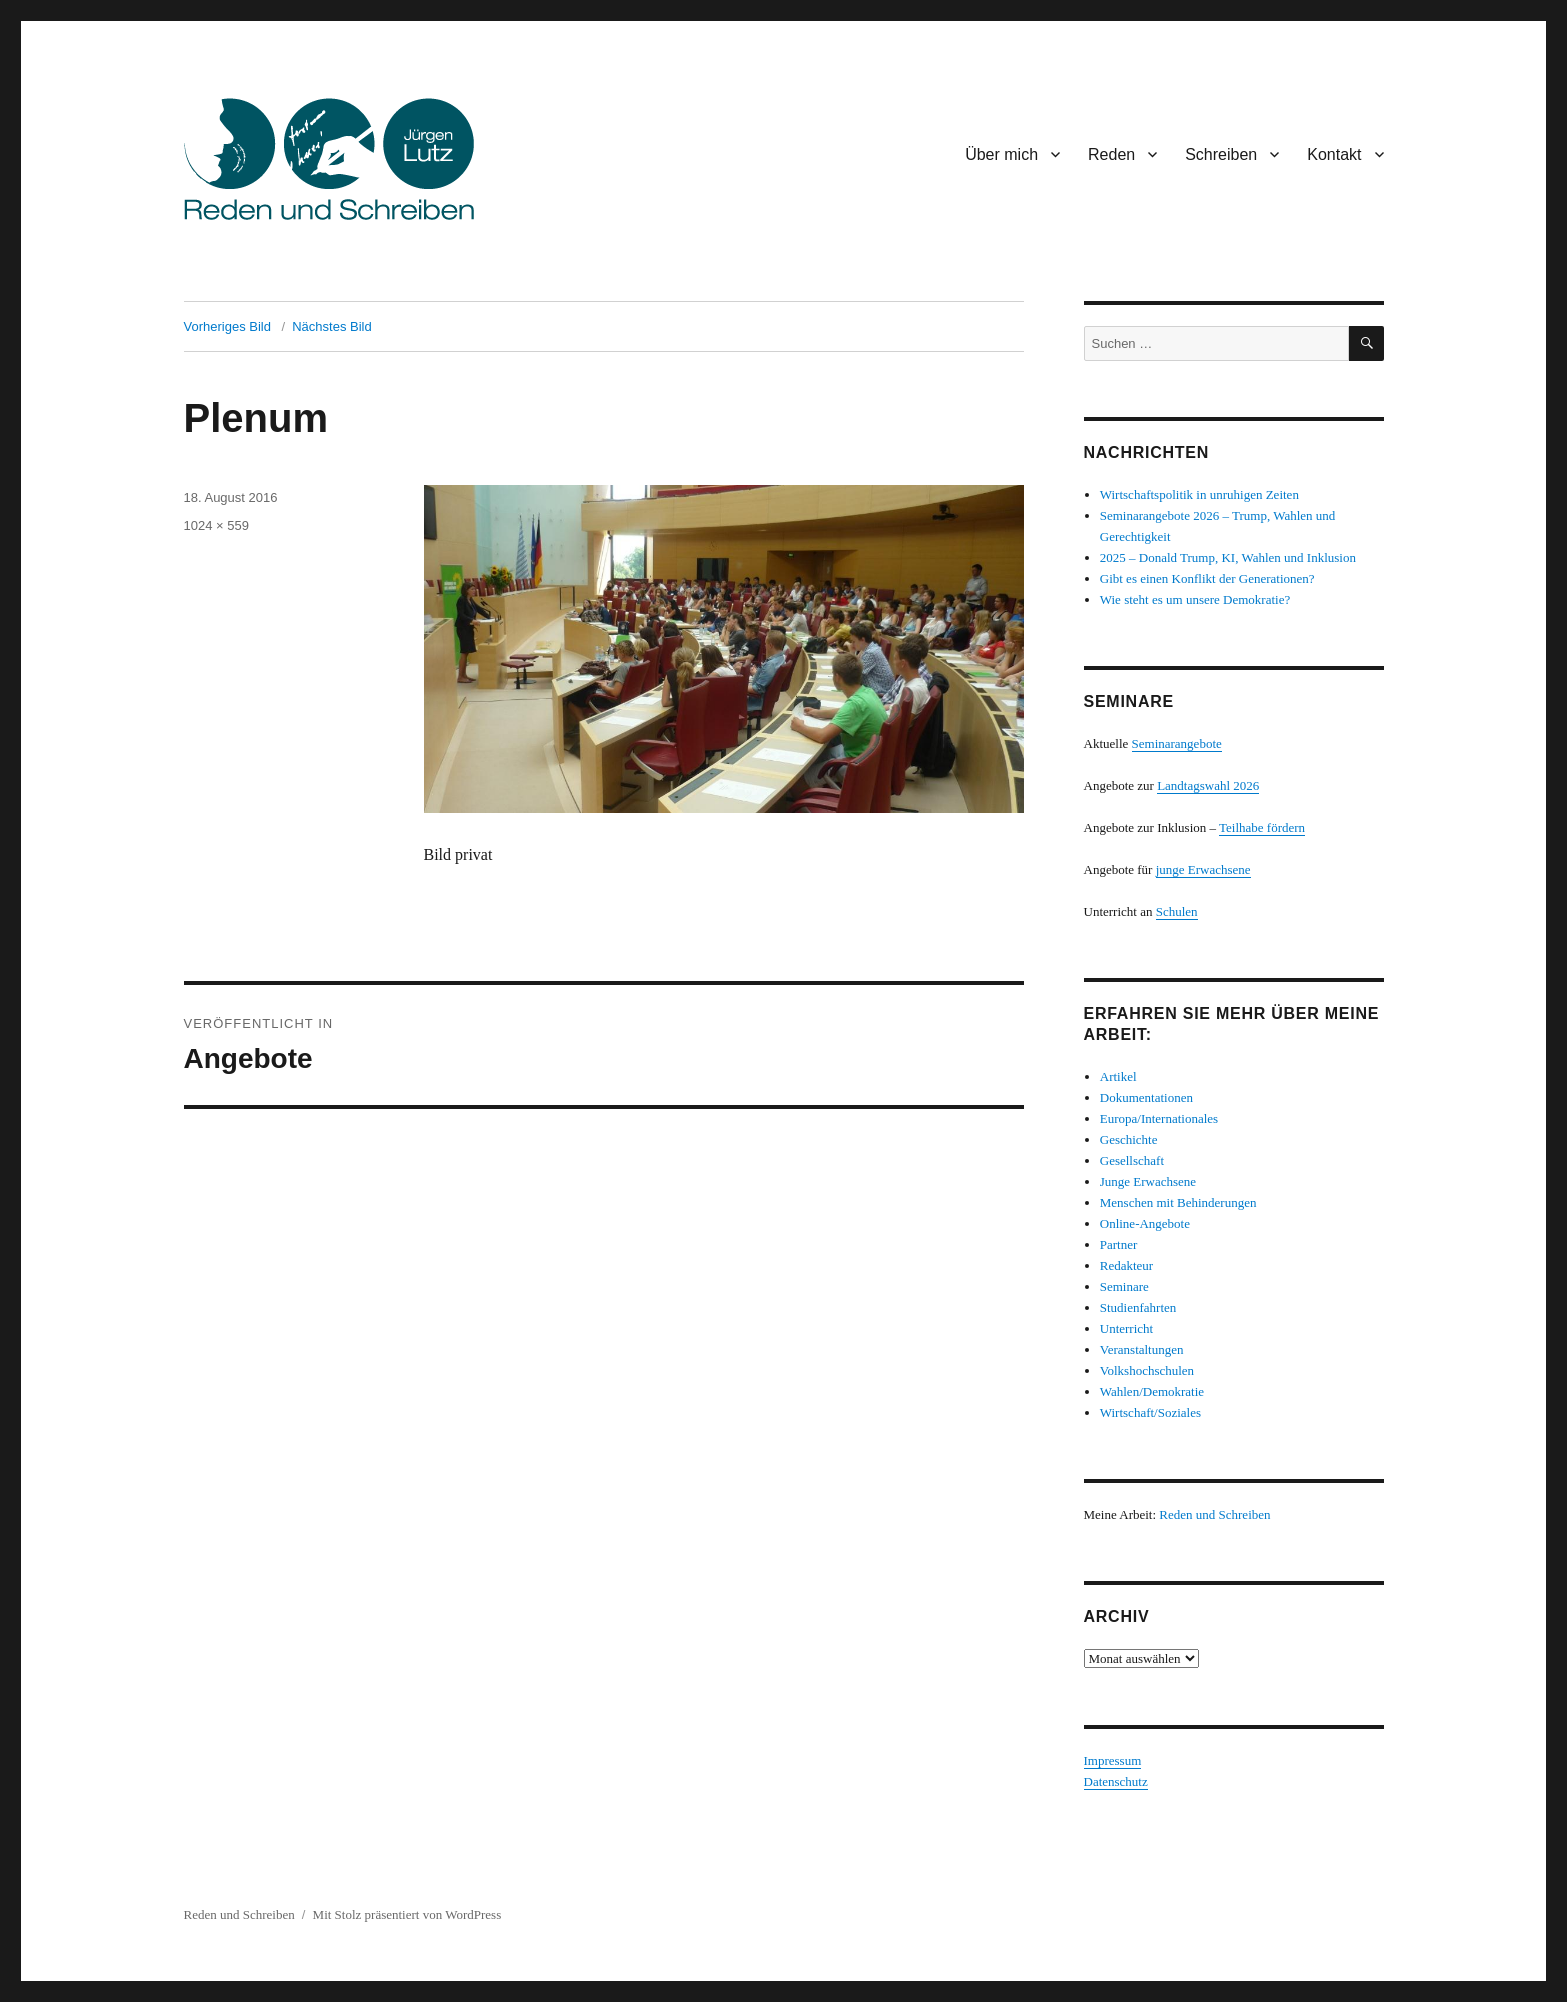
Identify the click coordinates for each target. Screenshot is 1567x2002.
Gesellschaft (1132, 1160)
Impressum (1113, 1760)
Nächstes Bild (331, 326)
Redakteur (1126, 1265)
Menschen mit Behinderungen (1178, 1202)
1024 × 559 (216, 525)
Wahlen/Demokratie (1152, 1391)
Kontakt (1334, 154)
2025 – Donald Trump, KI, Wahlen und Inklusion (1228, 557)
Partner (1119, 1244)
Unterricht (1126, 1328)
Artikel (1118, 1076)
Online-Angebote (1145, 1223)
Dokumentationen (1146, 1097)
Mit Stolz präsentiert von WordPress (407, 1914)
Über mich (1001, 154)
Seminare (1124, 1286)
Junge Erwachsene (1148, 1181)
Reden (1111, 154)
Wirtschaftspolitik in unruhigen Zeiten (1199, 494)
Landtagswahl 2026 (1208, 785)
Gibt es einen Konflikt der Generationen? (1207, 578)
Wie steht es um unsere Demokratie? (1195, 599)
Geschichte (1129, 1139)
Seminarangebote (1177, 743)
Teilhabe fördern (1262, 827)
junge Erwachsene (1203, 869)
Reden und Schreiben (1214, 1514)
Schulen (1177, 911)
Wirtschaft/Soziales (1150, 1412)
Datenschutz (1116, 1781)
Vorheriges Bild (227, 326)
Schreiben (1221, 154)
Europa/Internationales (1159, 1118)
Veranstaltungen (1142, 1349)
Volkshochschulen (1147, 1370)
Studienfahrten (1138, 1307)
